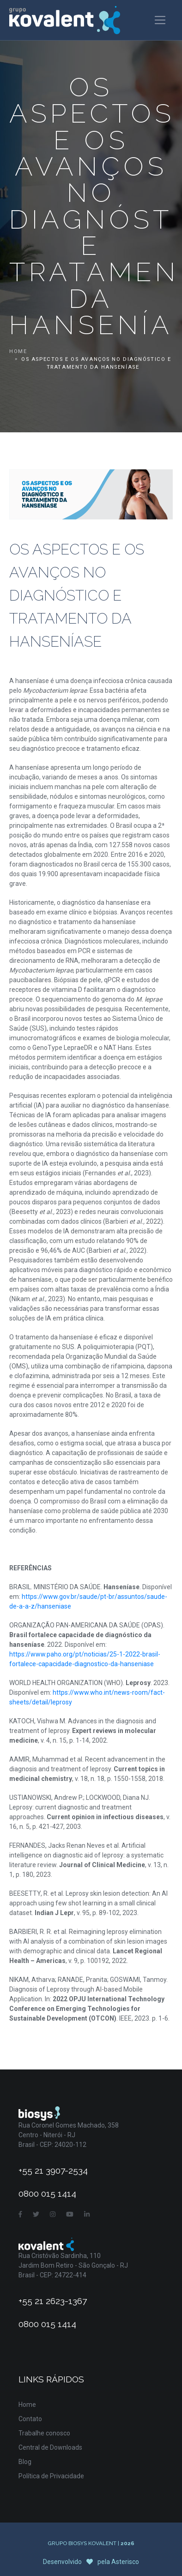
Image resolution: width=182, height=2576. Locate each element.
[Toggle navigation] (160, 20)
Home (18, 351)
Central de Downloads (50, 2447)
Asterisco (125, 2561)
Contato (30, 2419)
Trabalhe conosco (44, 2433)
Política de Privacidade (51, 2476)
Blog (24, 2461)
